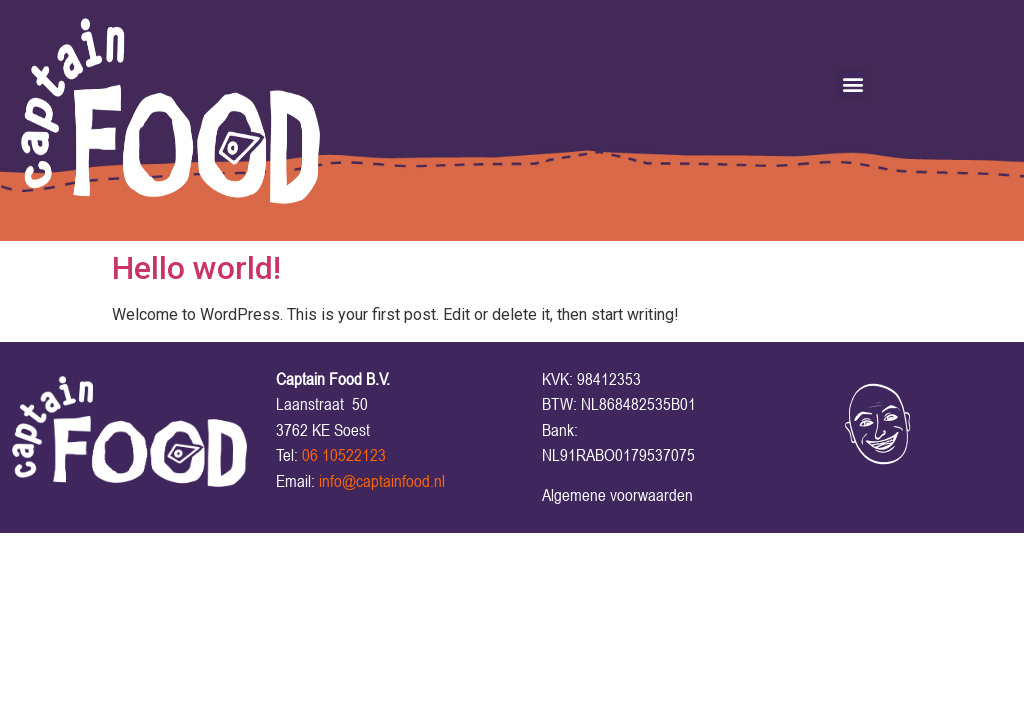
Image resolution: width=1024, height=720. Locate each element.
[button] (853, 84)
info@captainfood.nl (382, 481)
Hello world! (196, 268)
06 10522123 (344, 455)
